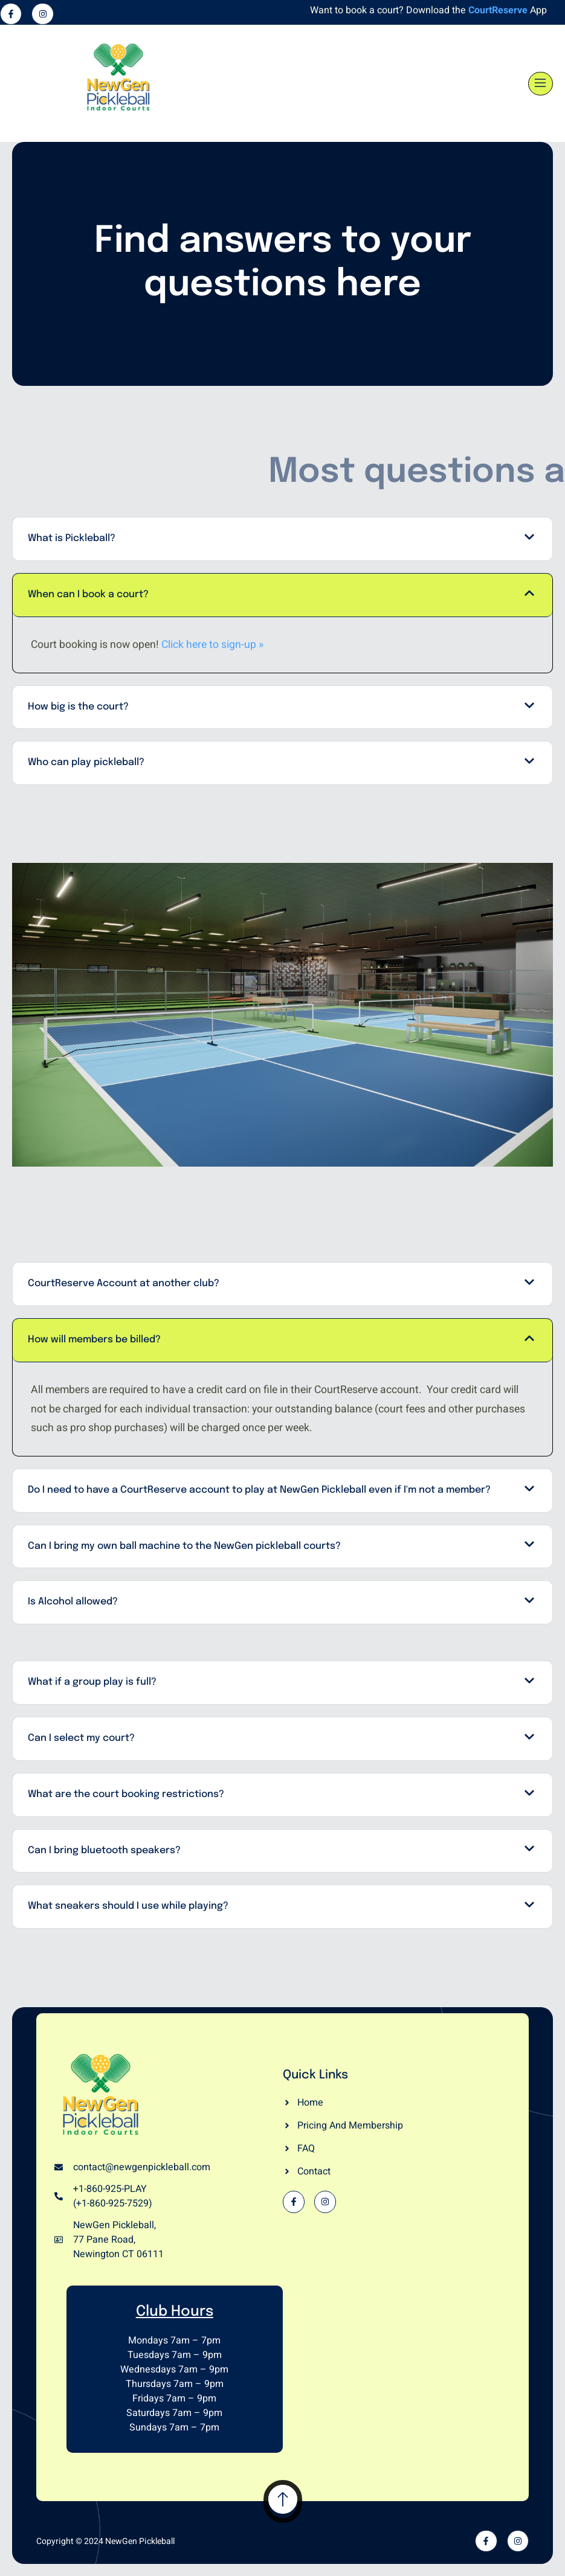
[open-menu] (541, 83)
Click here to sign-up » (212, 644)
